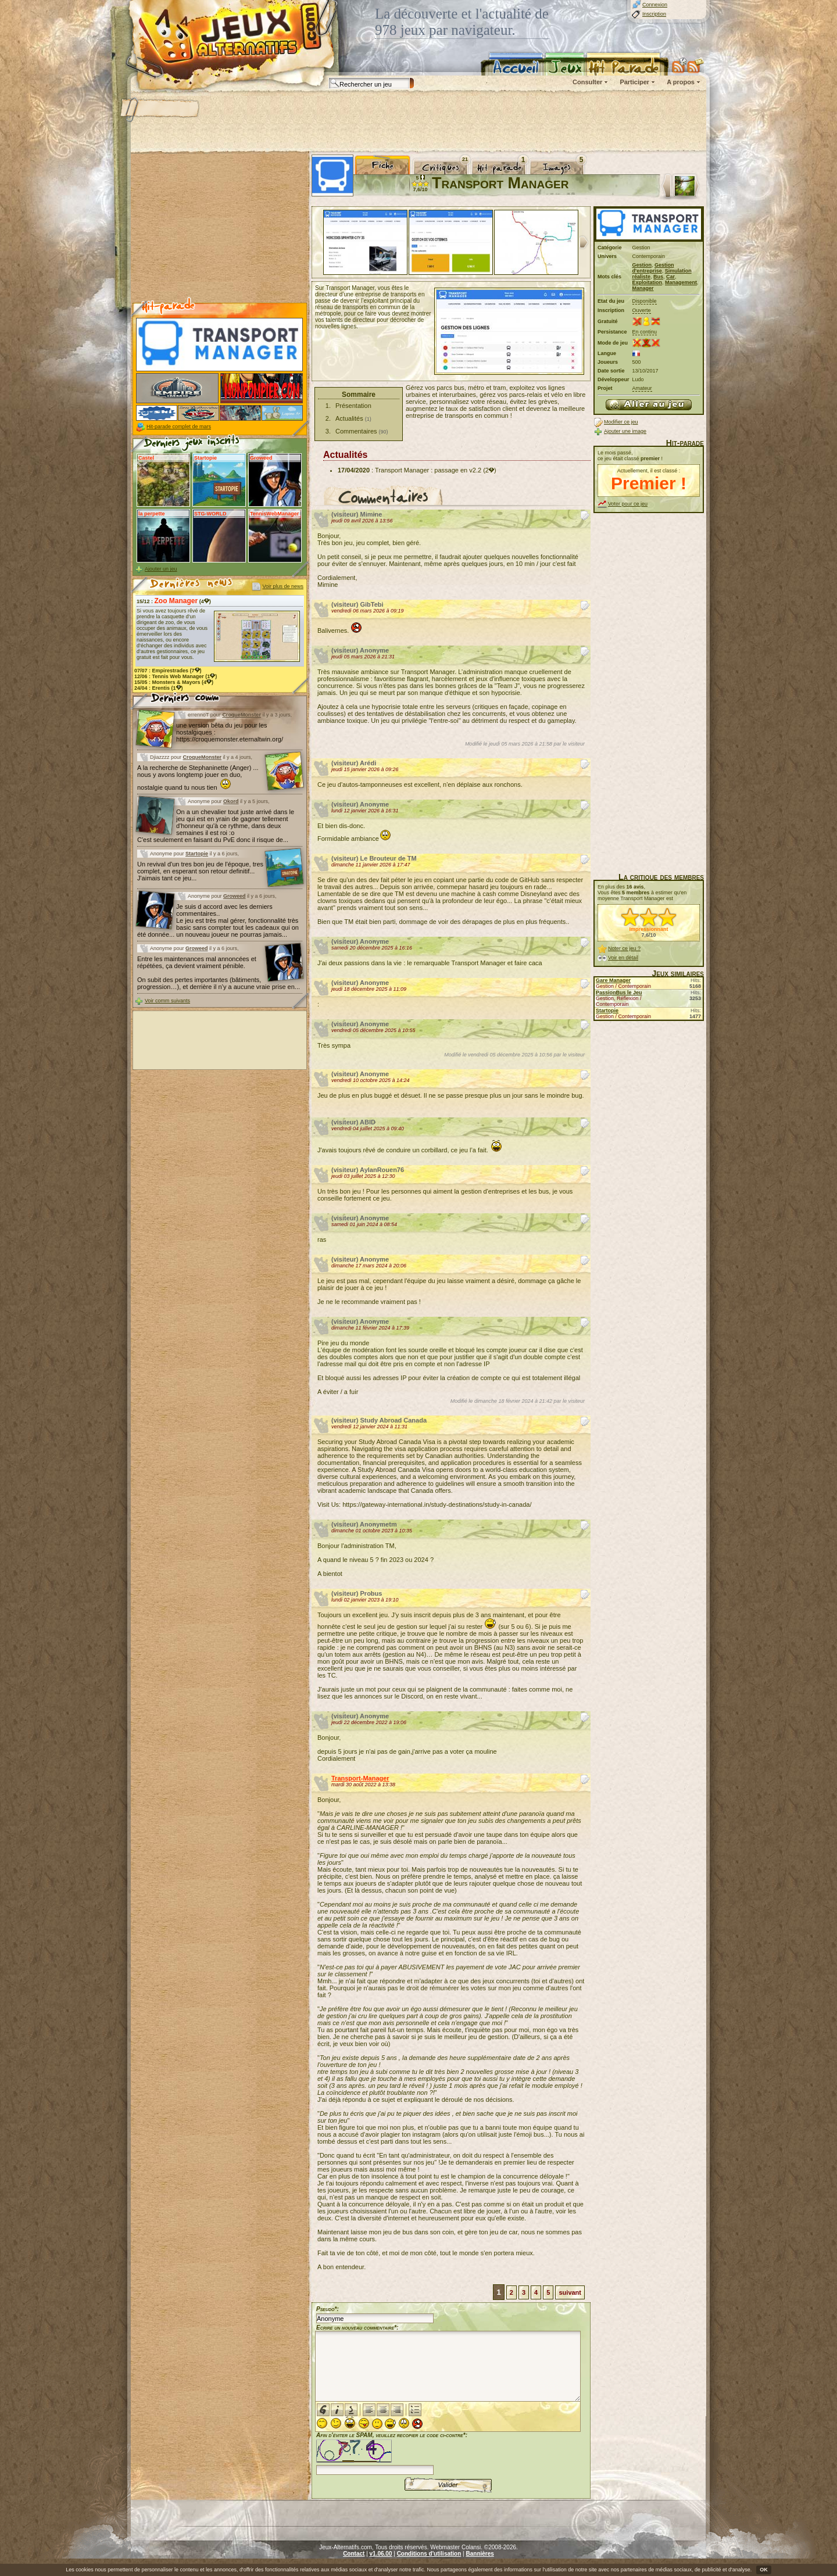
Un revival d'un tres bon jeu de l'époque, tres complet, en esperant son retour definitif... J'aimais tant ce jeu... (200, 871)
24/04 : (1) (158, 688)
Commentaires (356, 431)
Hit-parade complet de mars (178, 426)
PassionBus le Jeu (619, 992)
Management (681, 282)
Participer (634, 81)
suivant (570, 2292)
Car (670, 277)
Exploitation (647, 282)
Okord (231, 801)
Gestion (642, 265)
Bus (658, 277)
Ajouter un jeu (161, 569)
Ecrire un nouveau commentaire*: (357, 2327)
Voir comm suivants (167, 1001)
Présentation (353, 405)
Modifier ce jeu (621, 422)
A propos (681, 81)
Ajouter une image (625, 431)
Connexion (654, 5)
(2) (489, 470)
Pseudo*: (327, 2309)
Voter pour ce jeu (628, 504)
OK (764, 2570)
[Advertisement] (417, 122)
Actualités (349, 418)
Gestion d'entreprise (653, 268)
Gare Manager (613, 980)
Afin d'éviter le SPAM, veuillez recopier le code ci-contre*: (391, 2452)
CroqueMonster (241, 715)
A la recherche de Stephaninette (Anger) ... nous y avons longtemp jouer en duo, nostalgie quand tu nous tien (198, 777)
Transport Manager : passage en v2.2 (428, 470)
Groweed (234, 896)
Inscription (654, 14)
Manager (643, 288)
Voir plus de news (282, 586)
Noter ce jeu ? (624, 948)
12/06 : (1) (175, 676)
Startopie (196, 854)
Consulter (587, 81)
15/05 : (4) (173, 682)
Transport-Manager (360, 1778)
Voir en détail (623, 958)
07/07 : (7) (168, 670)
